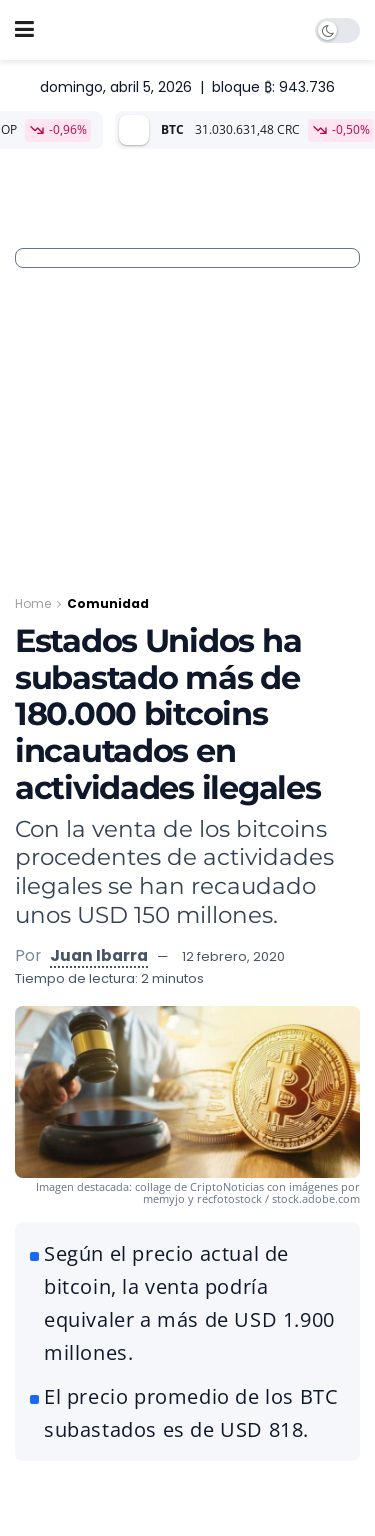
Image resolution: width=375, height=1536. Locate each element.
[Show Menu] (24, 30)
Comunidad (108, 603)
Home (33, 603)
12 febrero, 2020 (233, 956)
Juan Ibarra (99, 955)
